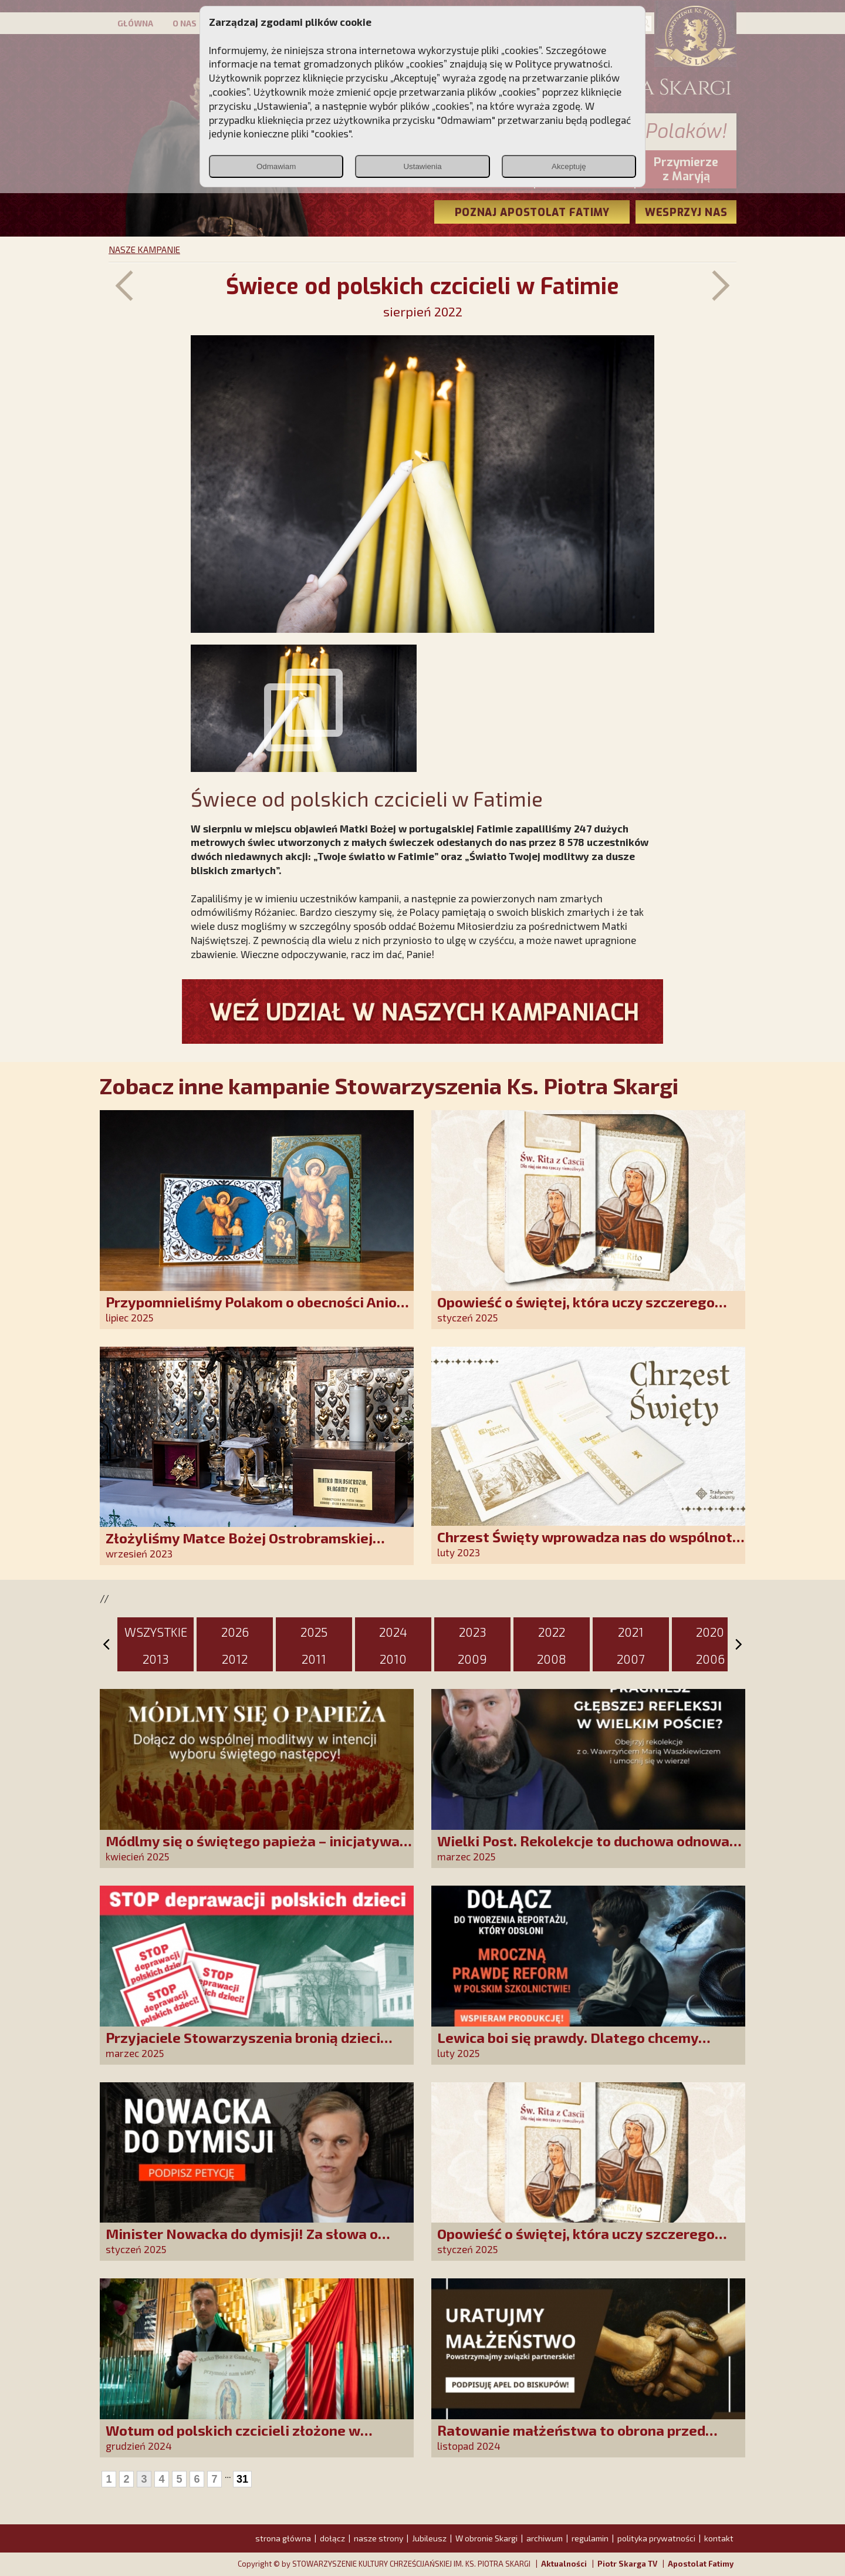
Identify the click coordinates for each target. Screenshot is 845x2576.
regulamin (590, 2538)
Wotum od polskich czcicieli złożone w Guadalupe (233, 2438)
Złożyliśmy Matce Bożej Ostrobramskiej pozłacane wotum (239, 1546)
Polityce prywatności (562, 63)
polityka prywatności (656, 2538)
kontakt (719, 2538)
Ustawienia (422, 166)
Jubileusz (429, 2538)
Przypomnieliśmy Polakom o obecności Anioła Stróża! (258, 1310)
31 (242, 2479)
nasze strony (378, 2538)
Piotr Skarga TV (627, 2563)
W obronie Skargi (486, 2538)
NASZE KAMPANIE (144, 249)
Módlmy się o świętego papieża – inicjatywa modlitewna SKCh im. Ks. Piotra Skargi (253, 1849)
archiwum (544, 2538)
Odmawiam (276, 166)
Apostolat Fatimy (701, 2563)
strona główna (283, 2538)
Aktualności (564, 2563)
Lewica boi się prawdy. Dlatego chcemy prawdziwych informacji (567, 2045)
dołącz (332, 2538)
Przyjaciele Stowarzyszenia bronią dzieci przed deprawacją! (243, 2045)
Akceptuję (569, 166)
